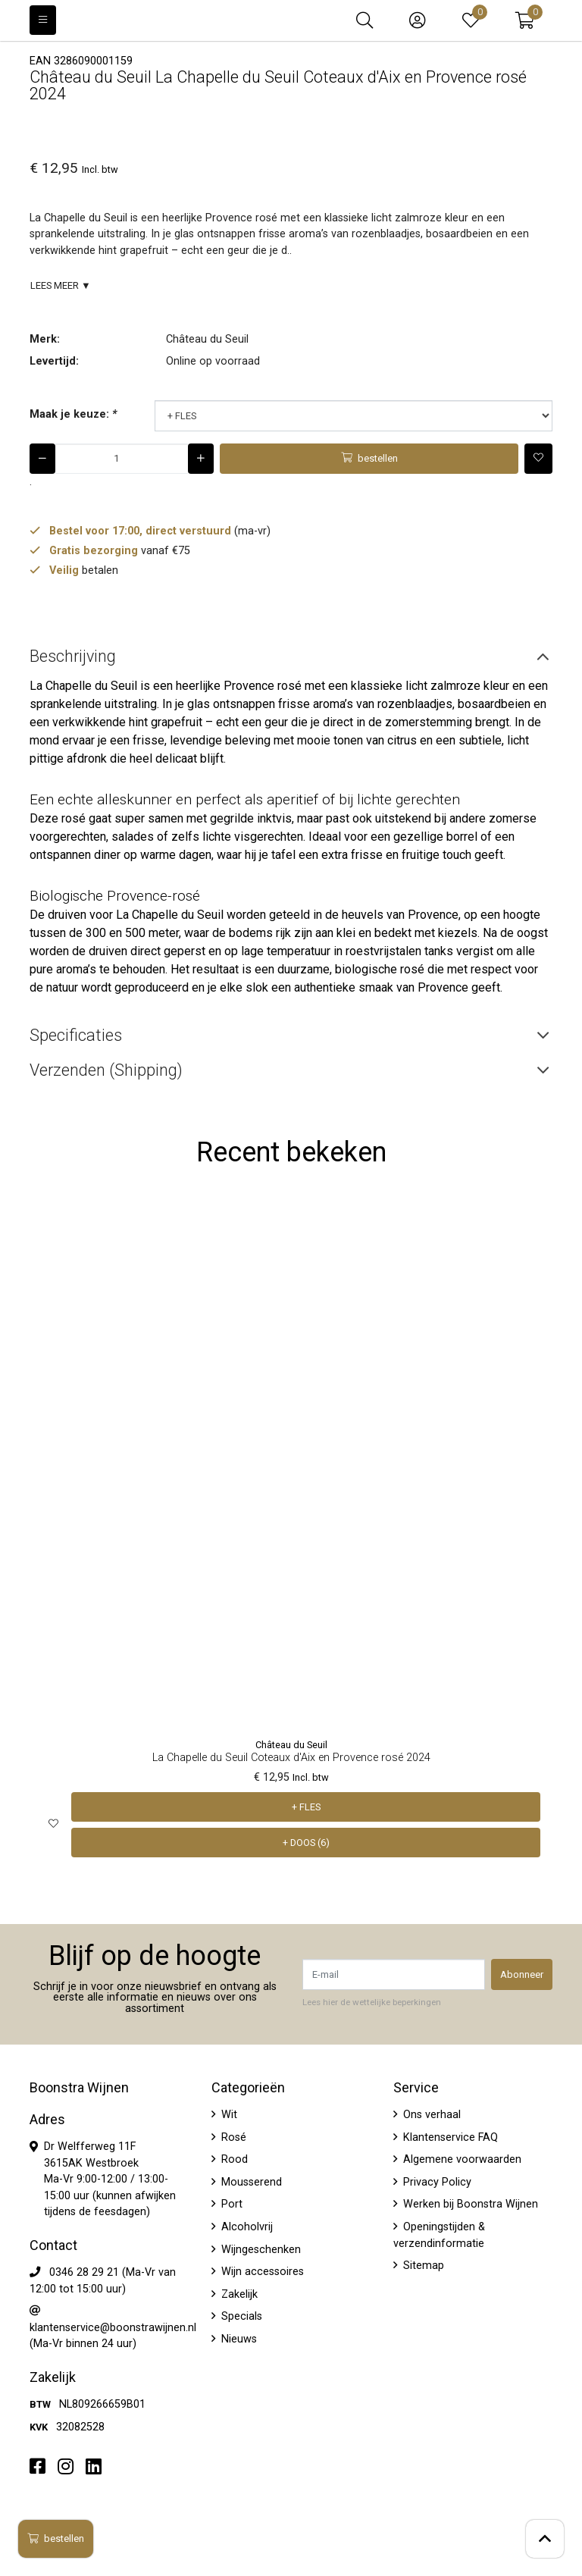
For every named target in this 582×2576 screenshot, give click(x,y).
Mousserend (250, 2182)
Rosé (232, 2137)
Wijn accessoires (261, 2271)
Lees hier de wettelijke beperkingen (371, 2002)
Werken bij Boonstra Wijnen (469, 2204)
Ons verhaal (430, 2114)
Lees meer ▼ (60, 285)
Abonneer (521, 1974)
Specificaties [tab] (76, 1035)
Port (230, 2204)
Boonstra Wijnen (79, 2088)
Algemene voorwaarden (460, 2159)
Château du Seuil (207, 339)
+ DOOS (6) (306, 1842)
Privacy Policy (435, 2182)
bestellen (55, 2538)
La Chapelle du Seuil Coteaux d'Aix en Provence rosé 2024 (291, 1757)
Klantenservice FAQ (449, 2137)
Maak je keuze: (73, 414)
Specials (240, 2316)
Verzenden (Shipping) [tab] (106, 1070)
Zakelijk (238, 2294)
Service (416, 2088)
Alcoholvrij (245, 2226)
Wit (227, 2114)
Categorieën (248, 2088)
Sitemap (422, 2265)
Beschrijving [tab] (73, 656)
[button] (524, 20)
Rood (233, 2159)
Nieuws (237, 2339)
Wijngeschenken (259, 2249)
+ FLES (306, 1807)
